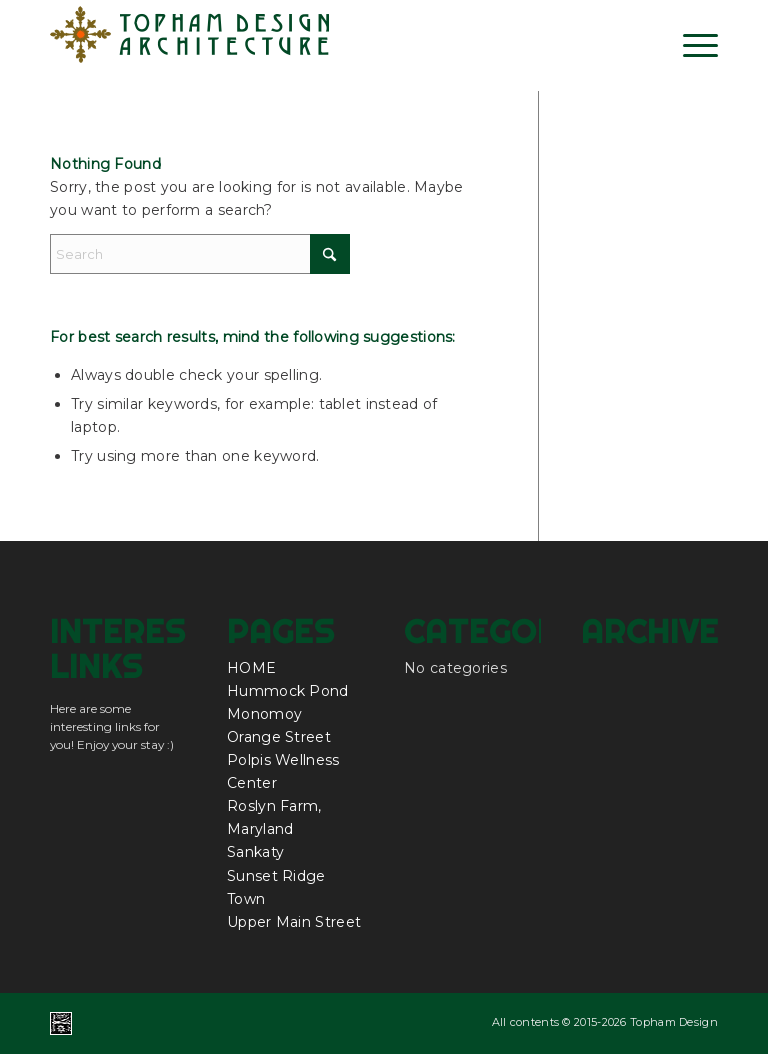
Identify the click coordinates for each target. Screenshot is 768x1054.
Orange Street (279, 737)
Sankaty (255, 852)
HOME (251, 668)
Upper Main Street (294, 922)
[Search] (200, 254)
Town (246, 899)
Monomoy (264, 714)
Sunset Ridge (276, 876)
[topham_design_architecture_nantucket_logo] (190, 45)
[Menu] (690, 45)
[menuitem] (690, 45)
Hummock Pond (288, 691)
